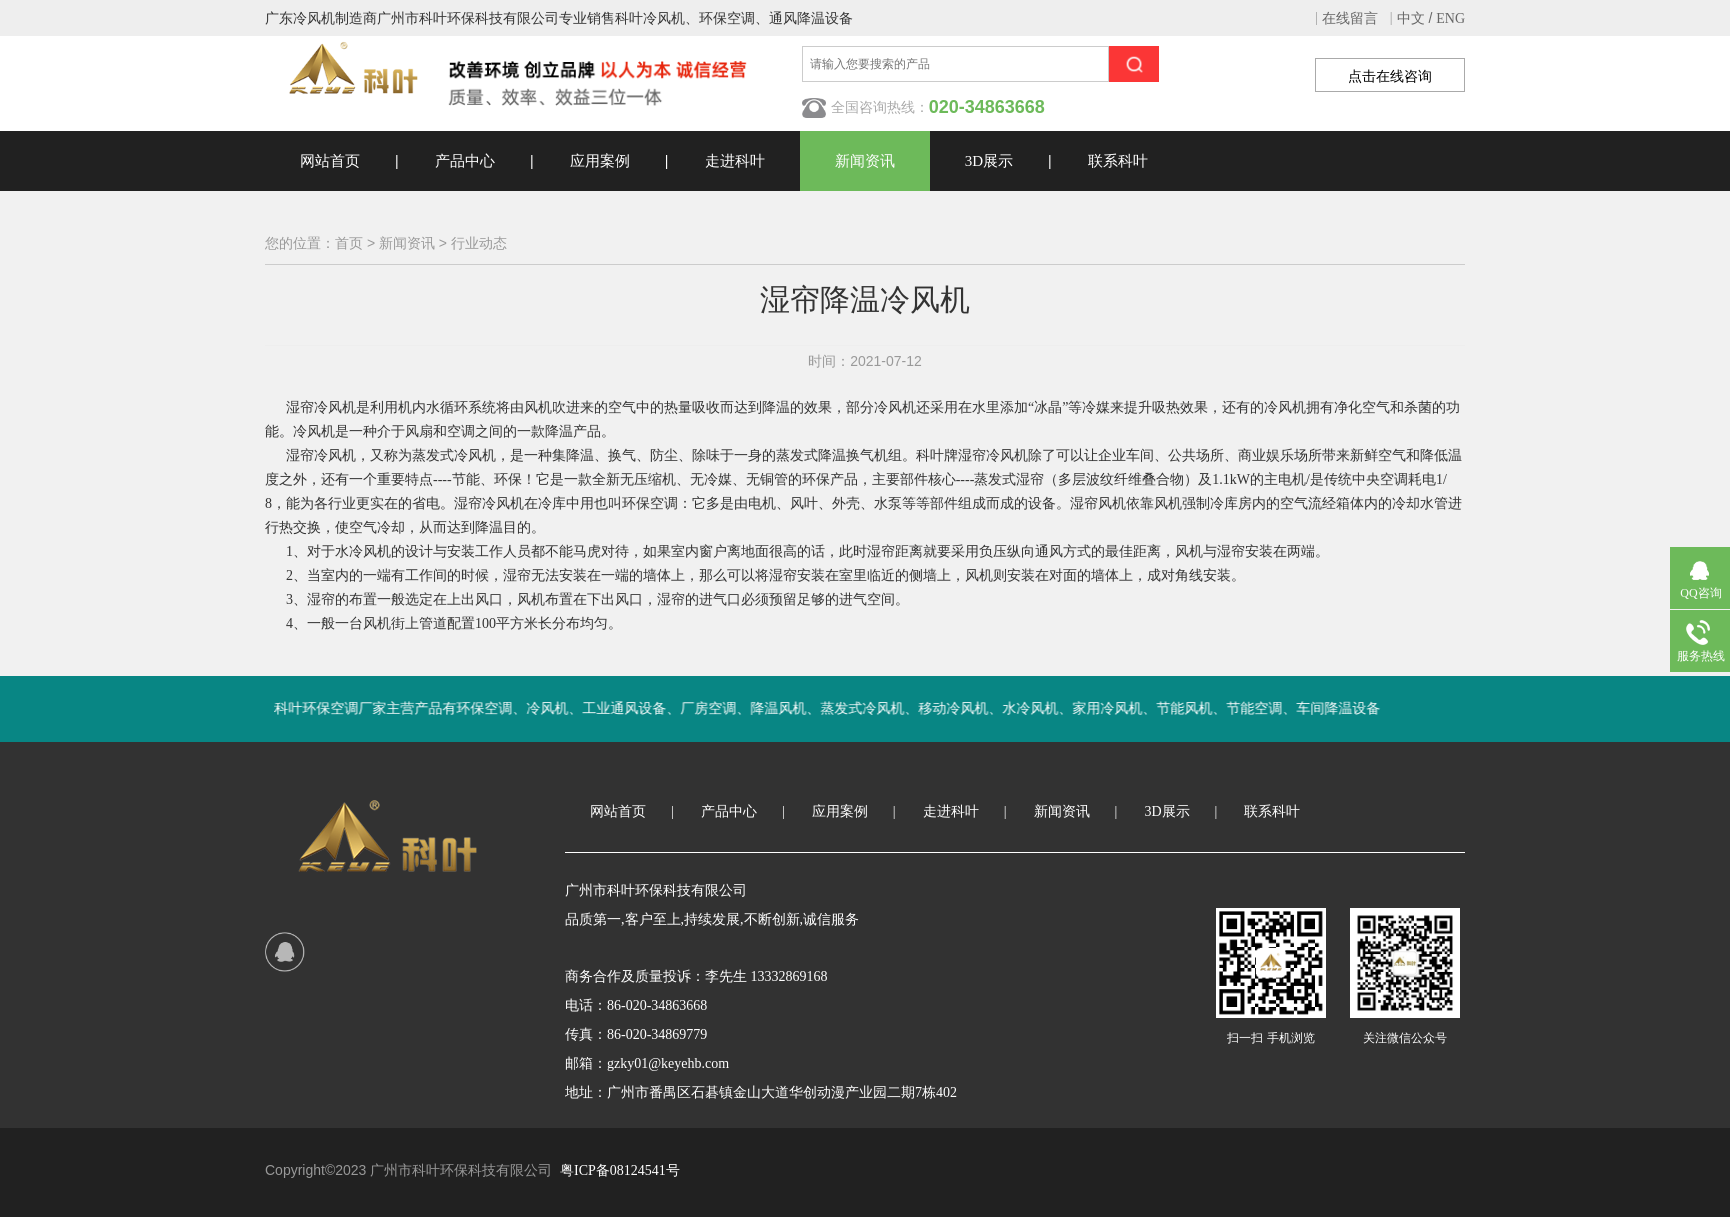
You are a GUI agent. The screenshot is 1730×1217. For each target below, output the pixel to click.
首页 (349, 243)
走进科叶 (735, 161)
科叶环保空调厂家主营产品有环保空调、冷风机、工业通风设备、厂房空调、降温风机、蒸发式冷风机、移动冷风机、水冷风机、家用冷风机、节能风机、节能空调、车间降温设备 (873, 708)
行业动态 (479, 243)
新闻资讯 (865, 161)
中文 (1411, 18)
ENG (1450, 18)
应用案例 (600, 161)
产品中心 (465, 161)
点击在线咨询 (1390, 76)
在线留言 (1350, 18)
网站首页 (330, 161)
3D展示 (989, 161)
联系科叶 (1118, 161)
